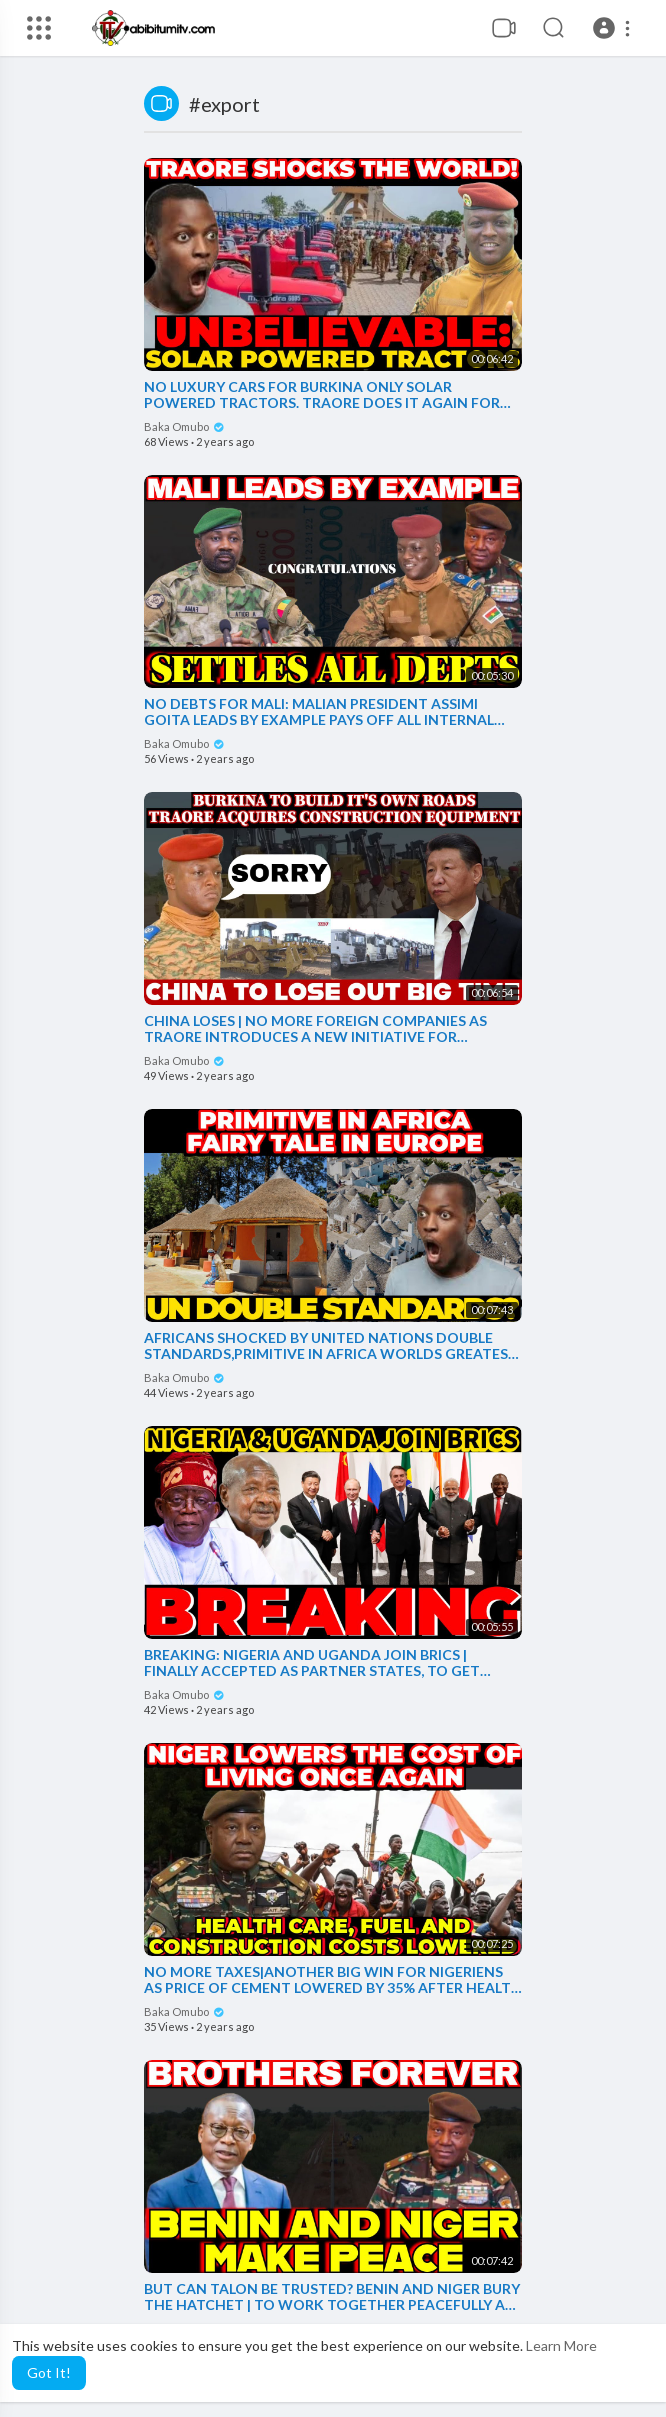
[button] (614, 28)
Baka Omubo (184, 426)
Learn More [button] (561, 2345)
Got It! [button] (49, 2372)
